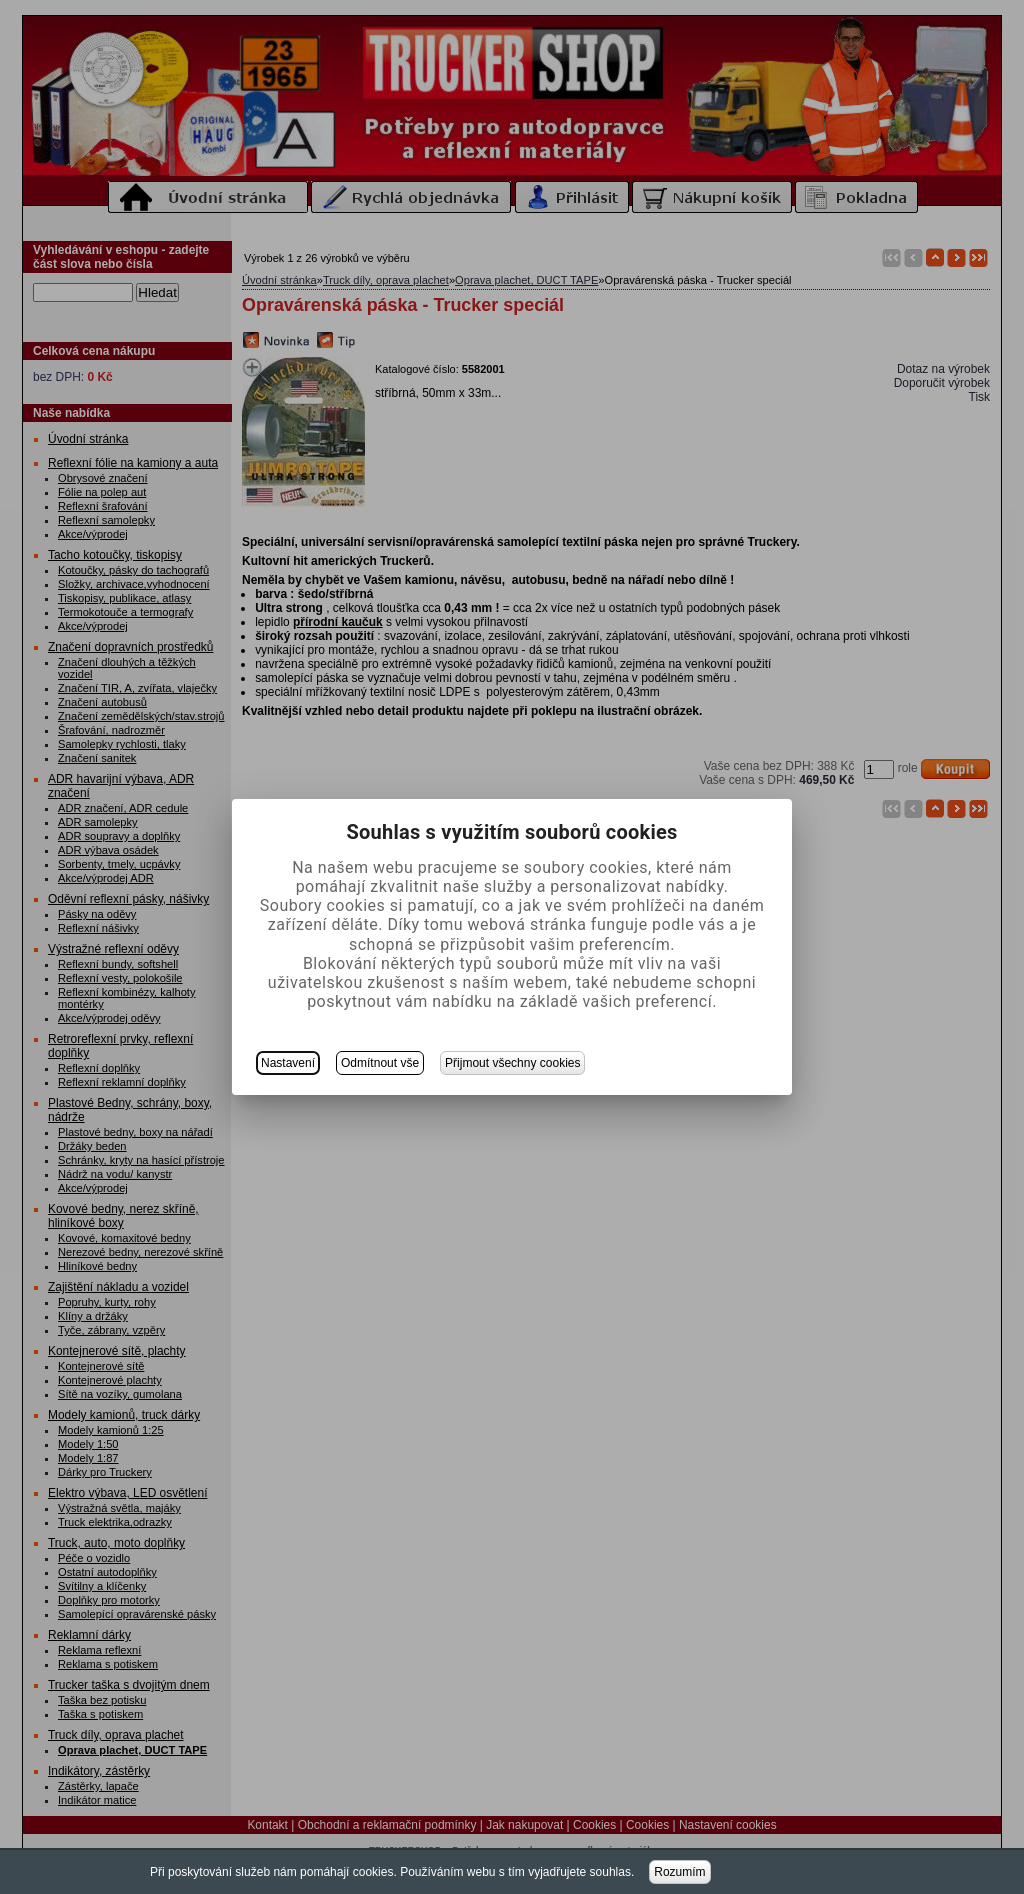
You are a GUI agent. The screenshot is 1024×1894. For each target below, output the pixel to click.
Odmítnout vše (380, 1063)
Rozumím (679, 1872)
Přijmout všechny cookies (512, 1063)
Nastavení (288, 1063)
